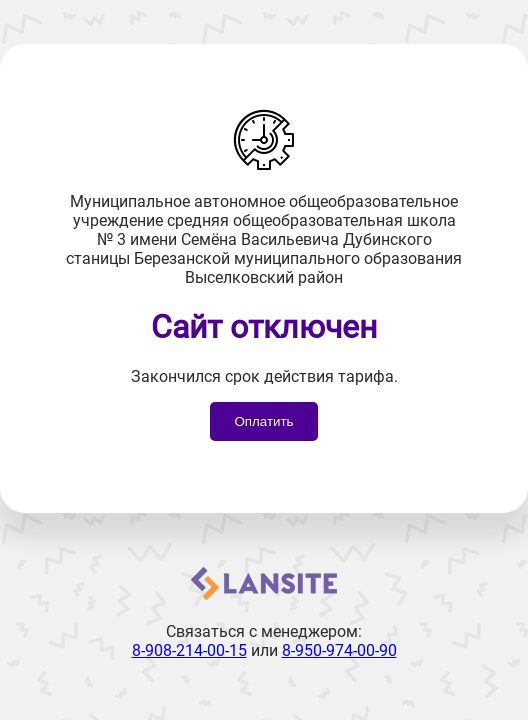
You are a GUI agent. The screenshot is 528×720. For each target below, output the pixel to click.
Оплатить (263, 421)
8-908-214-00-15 (189, 650)
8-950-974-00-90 (339, 650)
